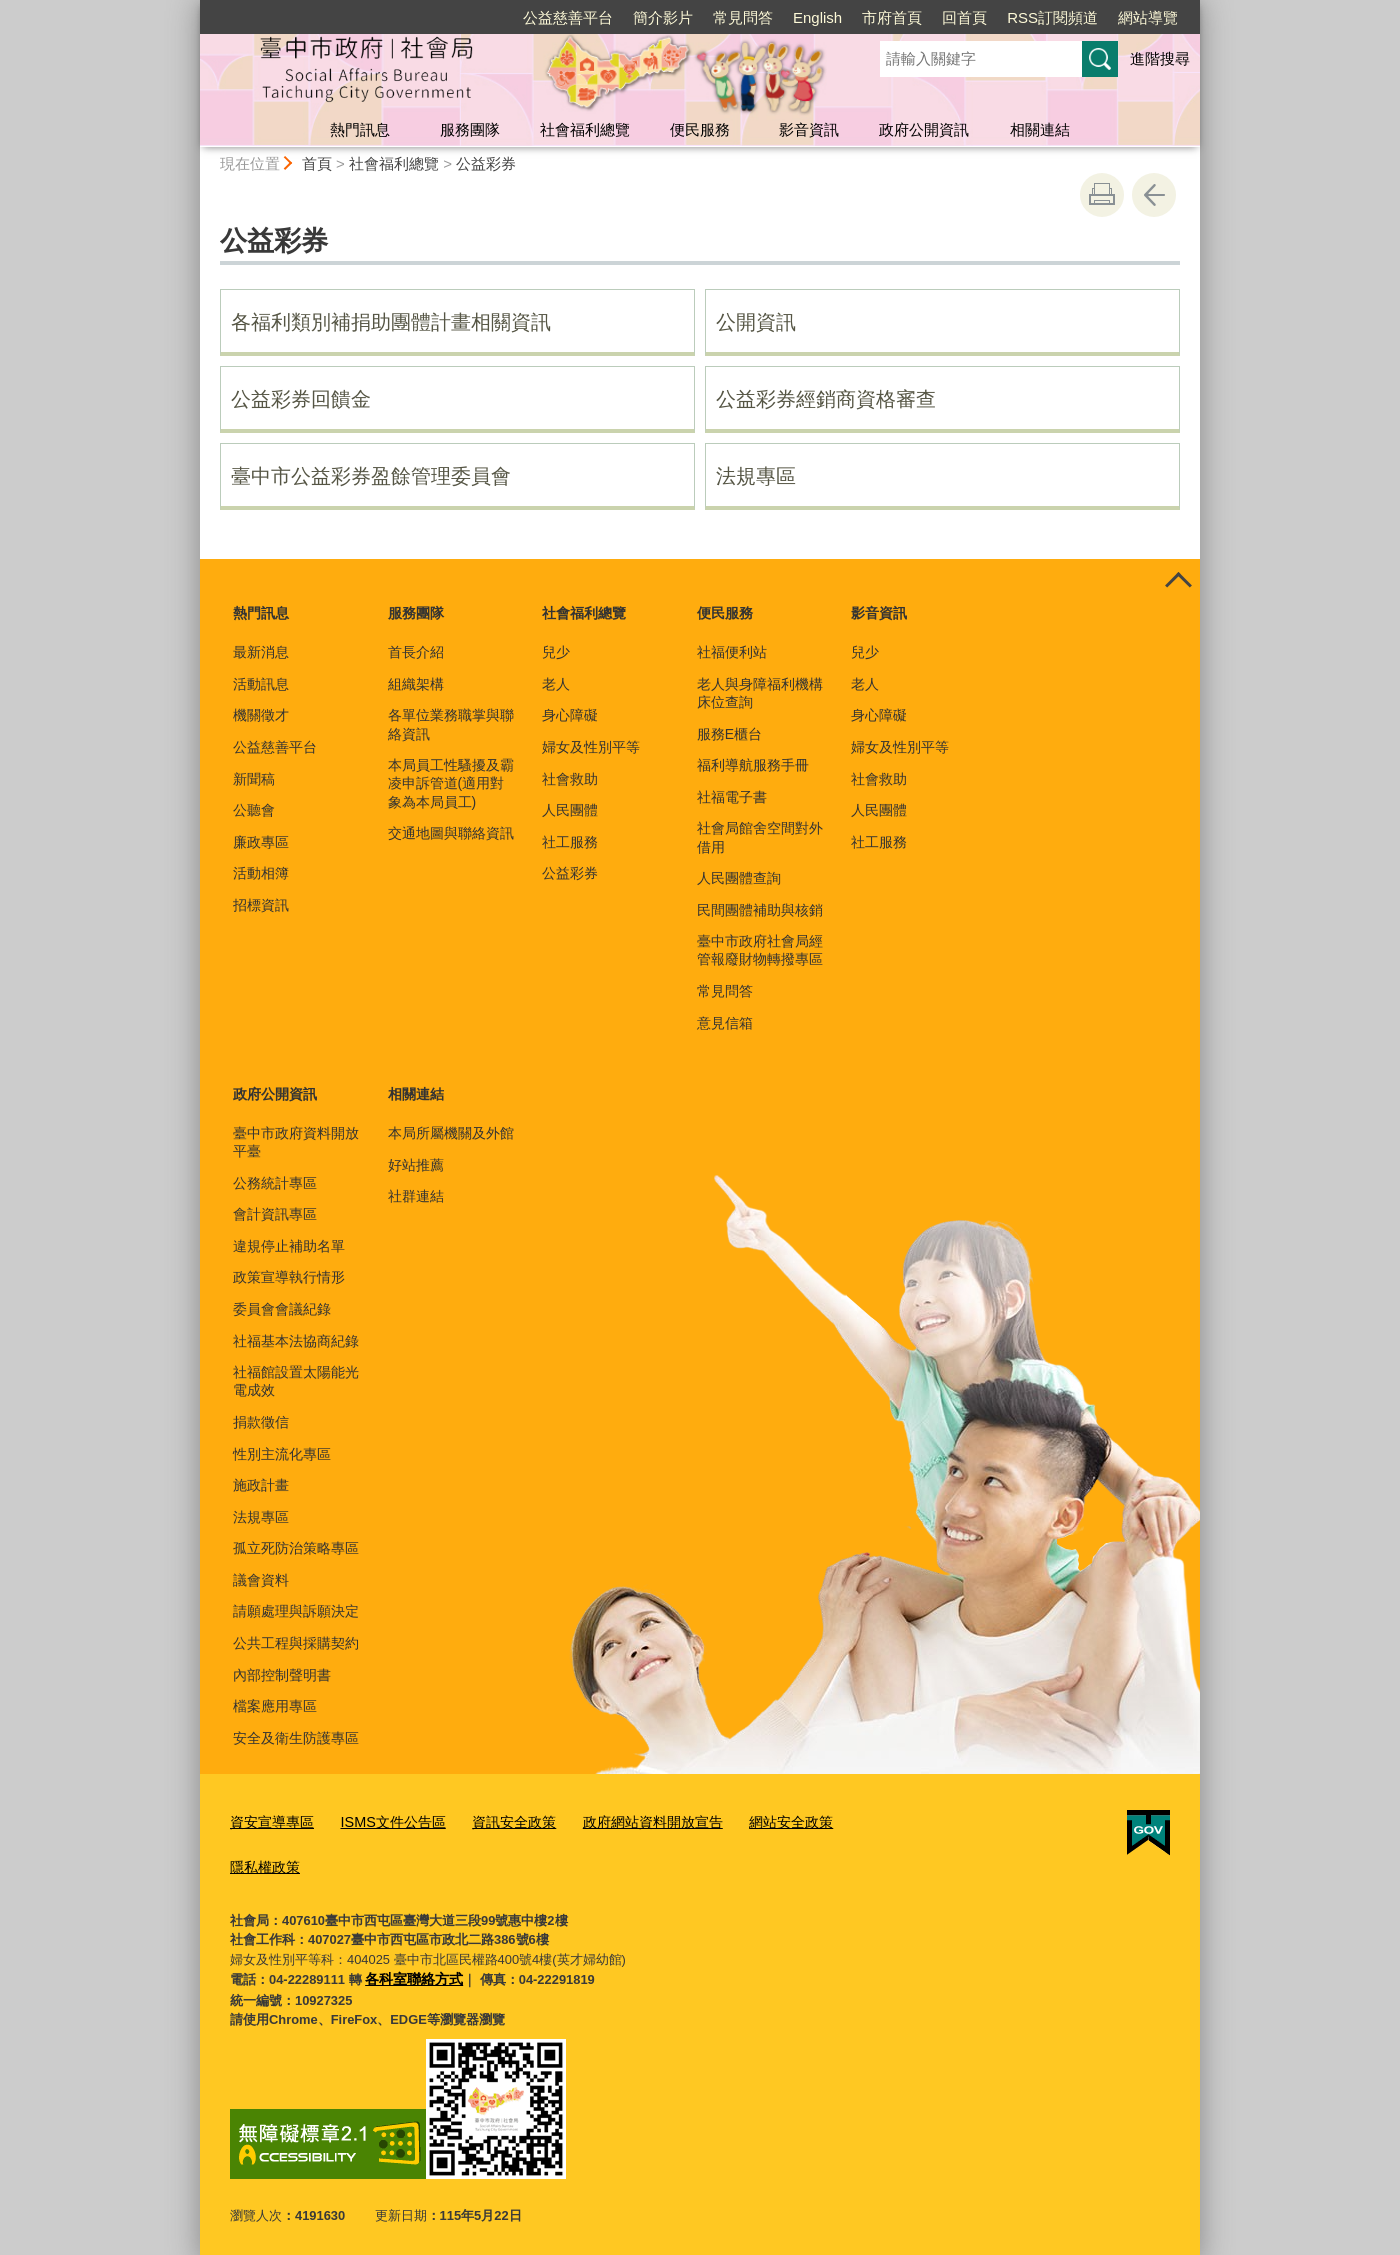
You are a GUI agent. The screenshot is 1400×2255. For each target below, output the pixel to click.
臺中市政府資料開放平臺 (296, 1142)
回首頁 (964, 17)
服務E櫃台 (729, 734)
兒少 (556, 652)
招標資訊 (261, 905)
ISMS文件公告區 (382, 1819)
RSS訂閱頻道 (1052, 17)
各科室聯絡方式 (410, 1971)
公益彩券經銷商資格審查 (826, 399)
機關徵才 (261, 715)
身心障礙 (570, 715)
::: (191, 8)
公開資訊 (756, 322)
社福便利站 (732, 652)
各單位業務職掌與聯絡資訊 (451, 724)
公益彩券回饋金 (301, 399)
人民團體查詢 (739, 878)
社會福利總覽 (585, 129)
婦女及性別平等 (591, 747)
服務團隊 (470, 129)
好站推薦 (416, 1165)
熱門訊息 (360, 129)
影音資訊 (809, 129)
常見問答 (743, 17)
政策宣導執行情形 (289, 1277)
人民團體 (570, 810)
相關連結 (1040, 129)
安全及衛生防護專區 (296, 1738)
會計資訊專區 (275, 1214)
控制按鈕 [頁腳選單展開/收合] (1178, 581)
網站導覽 (1148, 17)
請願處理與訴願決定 (296, 1611)
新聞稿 (254, 779)
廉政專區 (261, 842)
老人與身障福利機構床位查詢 (760, 693)
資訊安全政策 (496, 1819)
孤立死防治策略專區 (296, 1548)
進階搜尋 (1160, 58)
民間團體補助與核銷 (760, 910)
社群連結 (416, 1196)
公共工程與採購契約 (296, 1643)
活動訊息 (261, 684)
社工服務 (570, 842)
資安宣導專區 (269, 1819)
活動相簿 (261, 873)
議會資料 (261, 1580)
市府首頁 (892, 17)
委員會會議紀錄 (282, 1309)
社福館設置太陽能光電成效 (296, 1381)
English (817, 17)
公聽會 (254, 810)
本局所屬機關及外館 (451, 1133)
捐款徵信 (261, 1422)
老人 (556, 684)
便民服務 (700, 129)
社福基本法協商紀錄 (296, 1341)
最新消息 (261, 652)
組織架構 (416, 684)
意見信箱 (725, 1023)
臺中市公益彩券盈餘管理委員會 (371, 476)
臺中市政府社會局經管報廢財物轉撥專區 (760, 950)
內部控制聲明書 (282, 1675)
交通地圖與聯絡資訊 (451, 833)
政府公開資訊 (924, 129)
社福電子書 (732, 797)
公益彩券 (486, 163)
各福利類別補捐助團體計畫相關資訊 (391, 322)
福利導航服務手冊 (753, 765)
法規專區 (756, 476)
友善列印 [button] (1102, 195)
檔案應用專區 (275, 1706)
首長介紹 (416, 652)
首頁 (317, 163)
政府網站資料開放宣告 (627, 1819)
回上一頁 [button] (1154, 195)
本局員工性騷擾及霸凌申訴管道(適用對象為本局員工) (451, 783)
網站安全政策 (757, 1819)
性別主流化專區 (282, 1454)
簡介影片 (663, 17)
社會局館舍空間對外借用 (760, 837)
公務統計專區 (275, 1183)
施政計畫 (261, 1485)
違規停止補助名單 (289, 1246)
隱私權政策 (262, 1860)
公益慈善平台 (568, 17)
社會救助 (570, 779)
